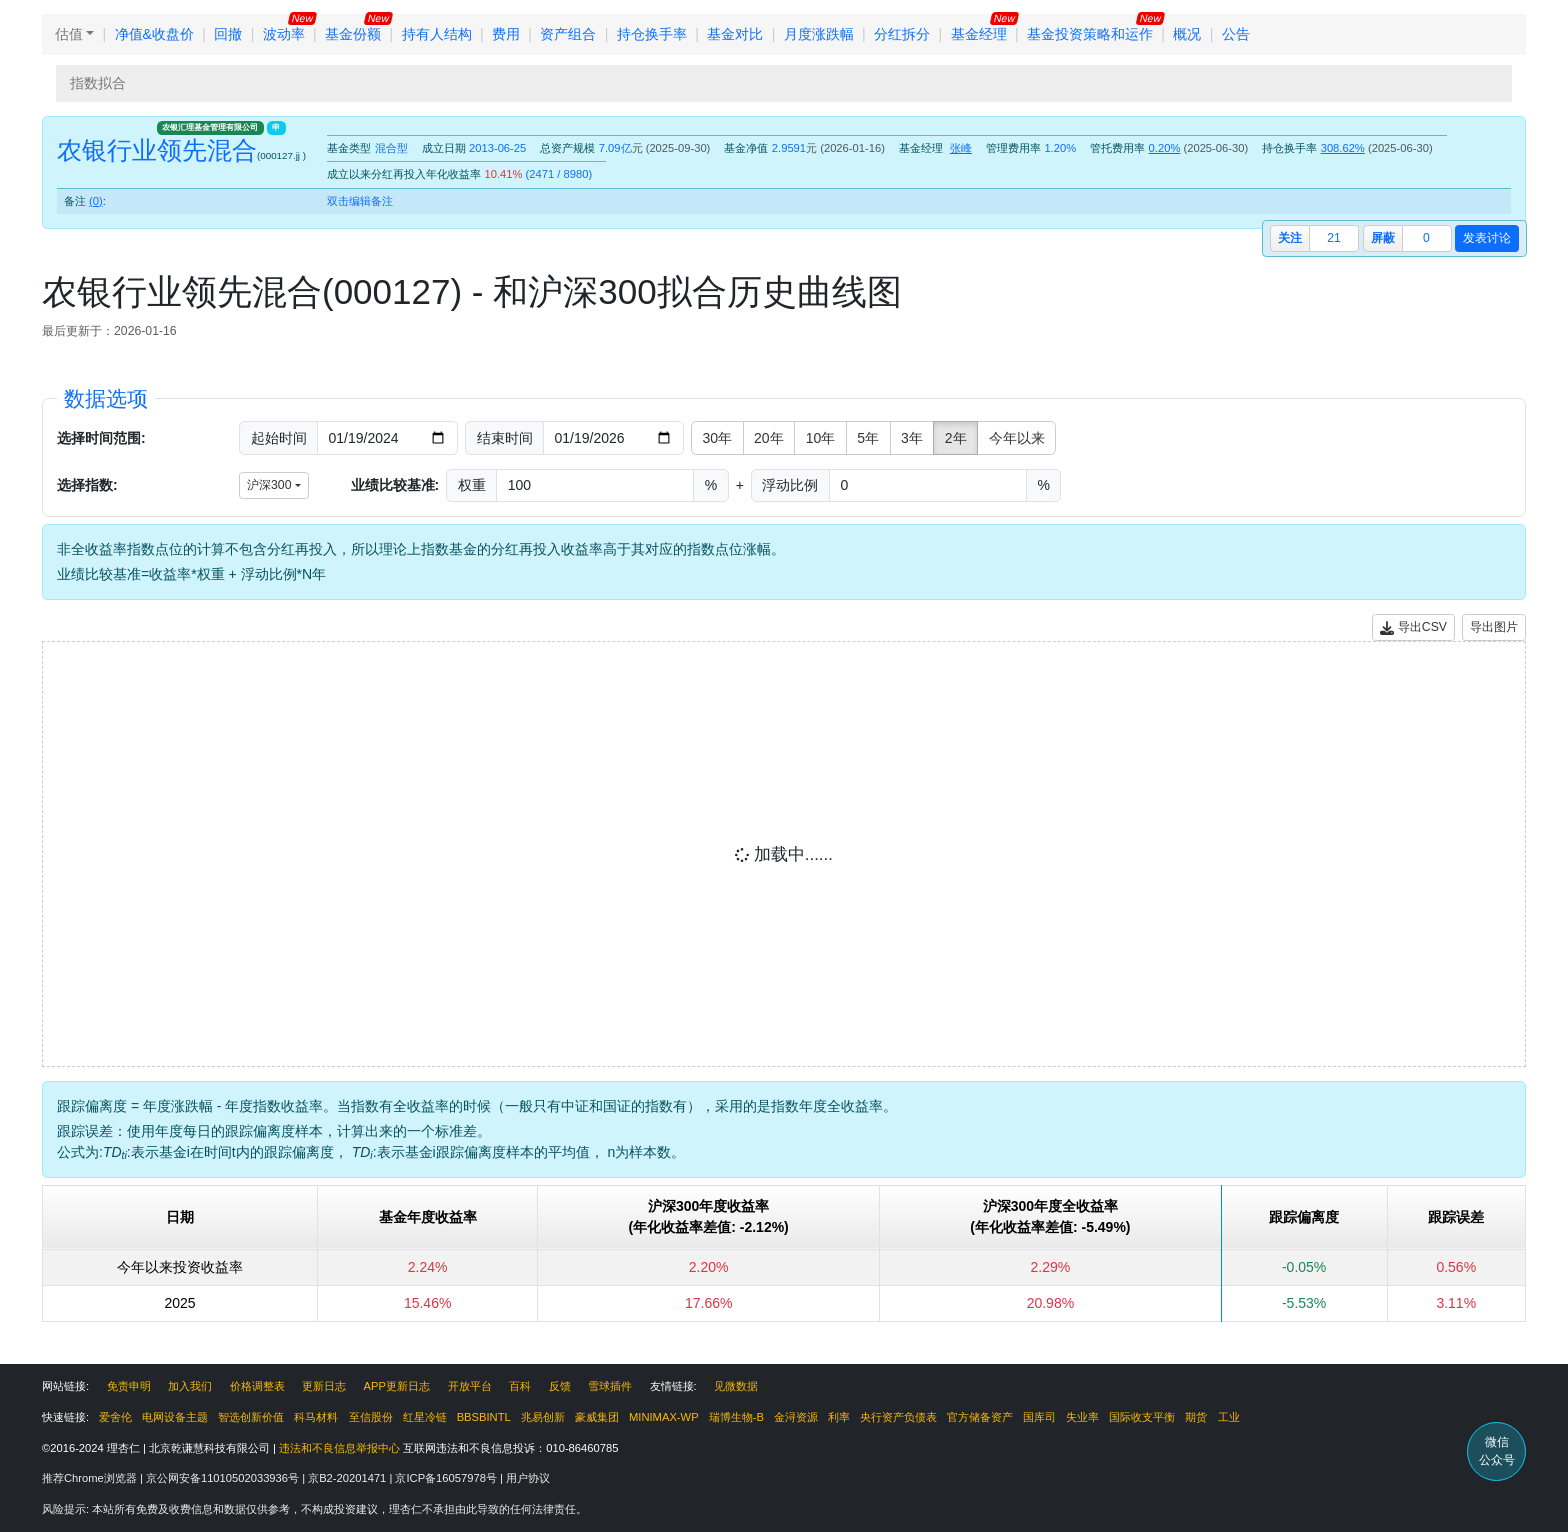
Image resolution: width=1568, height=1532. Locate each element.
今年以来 (1017, 438)
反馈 (560, 1386)
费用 (506, 34)
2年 (956, 438)
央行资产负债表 (898, 1417)
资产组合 (568, 34)
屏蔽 (1383, 238)
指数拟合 (98, 83)
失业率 (1082, 1417)
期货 (1196, 1417)
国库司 (1039, 1417)
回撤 (228, 34)
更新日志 (324, 1386)
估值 (69, 34)
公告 (1236, 34)
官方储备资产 (980, 1417)
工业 (1229, 1417)
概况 (1187, 34)
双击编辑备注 (360, 201)
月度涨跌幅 (819, 34)
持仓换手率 (652, 34)
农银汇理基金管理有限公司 (210, 127)
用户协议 (528, 1478)
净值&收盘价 (154, 34)
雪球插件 (610, 1386)
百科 (520, 1386)
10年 (821, 438)
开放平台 (470, 1386)
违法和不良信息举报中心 (339, 1448)
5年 (868, 438)
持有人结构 (437, 34)
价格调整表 (257, 1386)
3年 (912, 438)
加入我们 (190, 1386)
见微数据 (736, 1386)
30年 (718, 438)
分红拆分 (902, 34)
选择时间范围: (101, 438)
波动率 (284, 34)
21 (1334, 238)
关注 (1290, 238)
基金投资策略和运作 (1090, 34)
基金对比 (735, 34)
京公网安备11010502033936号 (224, 1478)
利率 (839, 1417)
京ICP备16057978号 (447, 1478)
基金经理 (979, 34)
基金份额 (353, 34)
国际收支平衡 (1142, 1417)
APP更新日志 (397, 1386)
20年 (769, 438)
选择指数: (87, 485)
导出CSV (1413, 627)
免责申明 (129, 1386)
